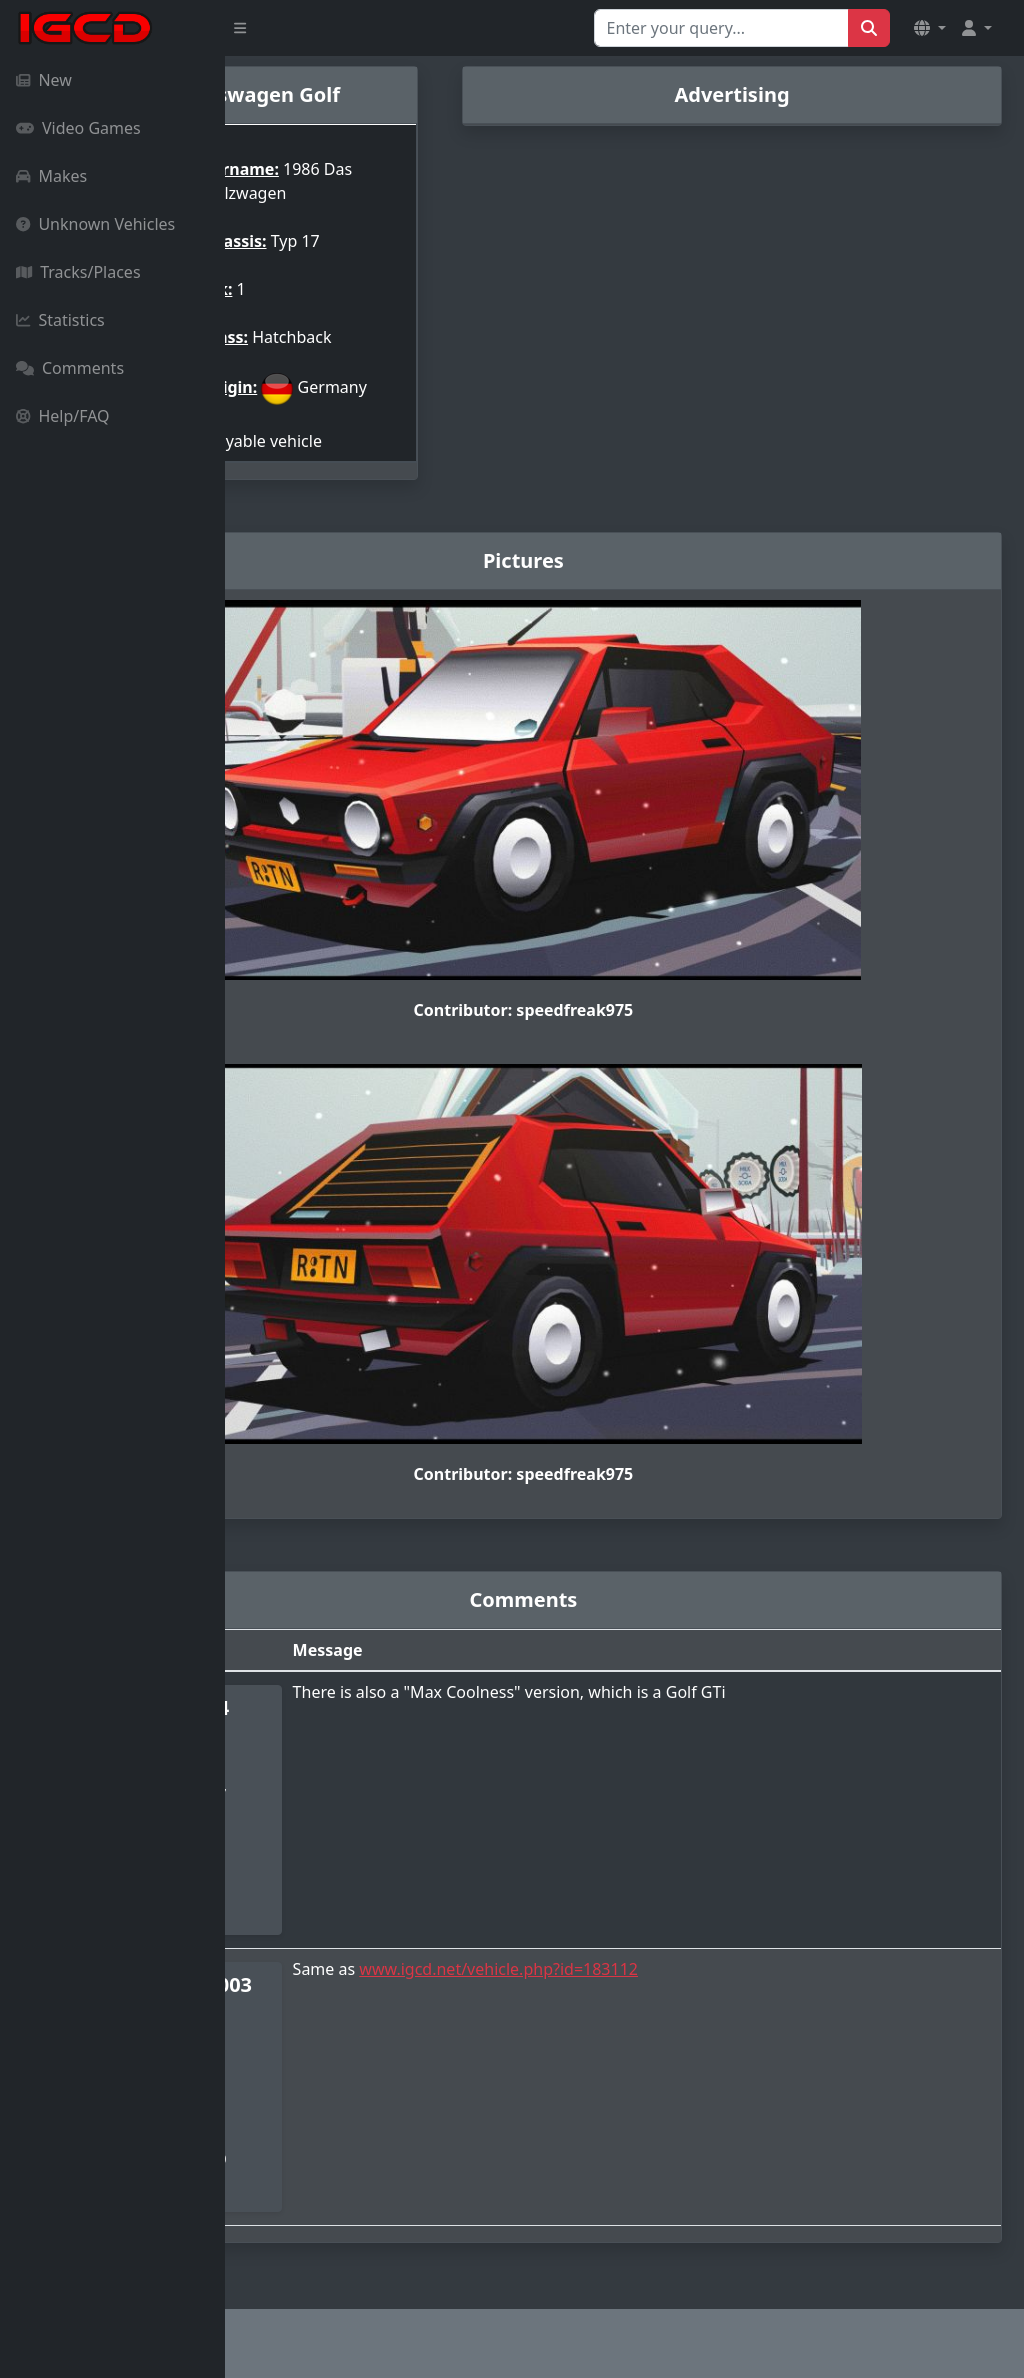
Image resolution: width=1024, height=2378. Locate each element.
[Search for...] (721, 28)
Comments (70, 368)
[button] (930, 28)
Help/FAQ (63, 416)
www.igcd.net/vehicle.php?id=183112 (650, 1977)
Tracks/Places (78, 272)
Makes (51, 176)
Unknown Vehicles (95, 224)
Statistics (60, 320)
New (44, 80)
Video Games (78, 128)
